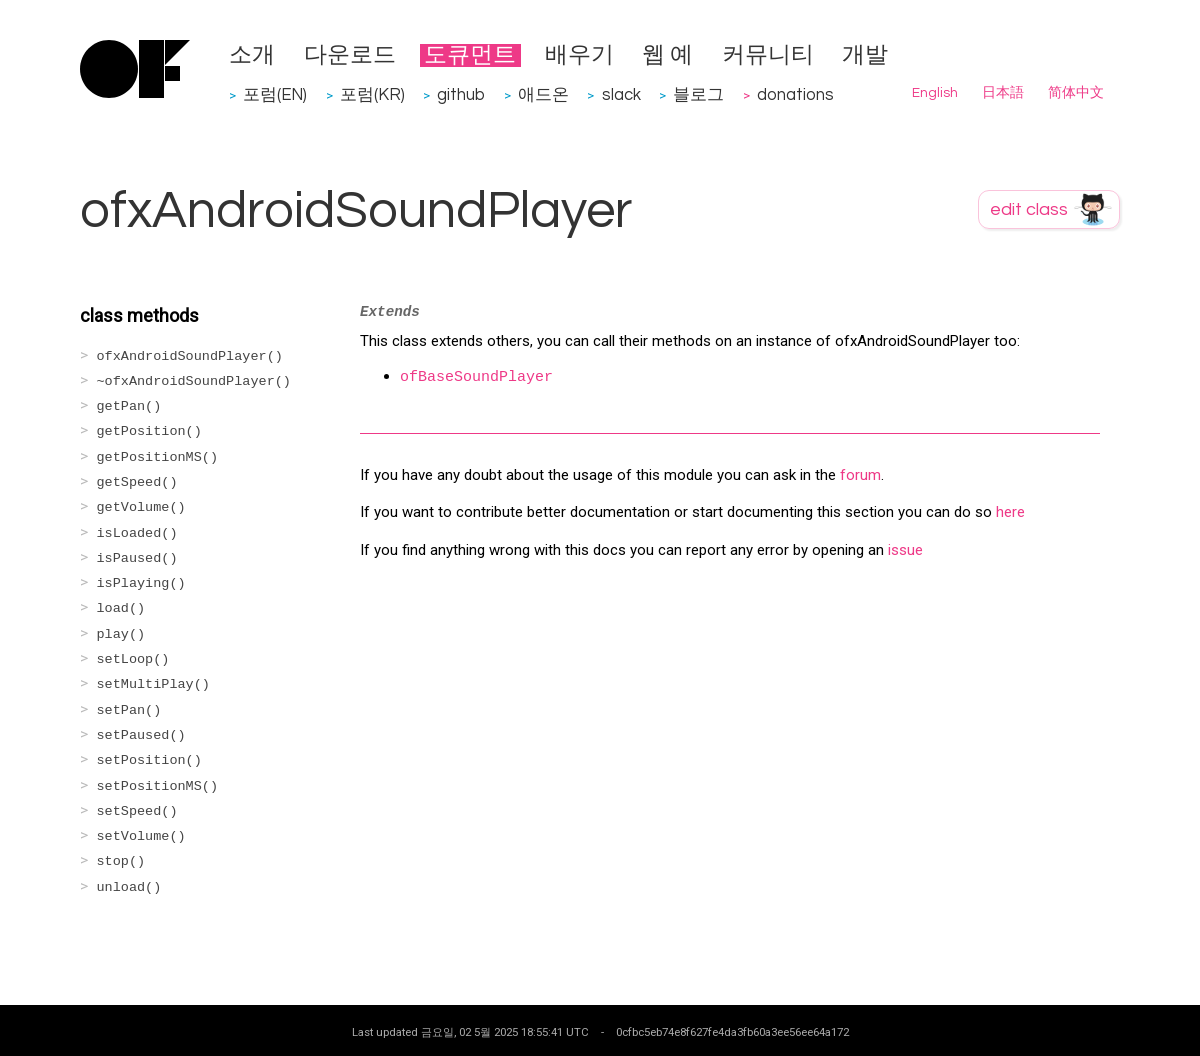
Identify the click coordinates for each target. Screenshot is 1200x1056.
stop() (121, 861)
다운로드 (350, 55)
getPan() (129, 406)
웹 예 (667, 55)
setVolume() (141, 836)
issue (905, 550)
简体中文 (1076, 93)
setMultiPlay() (153, 684)
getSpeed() (137, 482)
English (935, 93)
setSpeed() (137, 811)
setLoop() (133, 659)
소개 (252, 55)
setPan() (129, 710)
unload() (129, 887)
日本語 (1003, 93)
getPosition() (149, 431)
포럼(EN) (275, 94)
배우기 (579, 55)
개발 (865, 55)
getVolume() (141, 507)
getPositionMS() (158, 457)
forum (860, 475)
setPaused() (141, 735)
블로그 (698, 94)
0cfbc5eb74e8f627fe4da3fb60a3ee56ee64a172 (732, 1032)
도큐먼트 (470, 55)
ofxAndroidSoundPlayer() (190, 356)
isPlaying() (141, 583)
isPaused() (137, 558)
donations (795, 94)
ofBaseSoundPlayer (476, 377)
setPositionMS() (158, 786)
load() (121, 608)
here (1010, 512)
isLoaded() (137, 533)
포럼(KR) (372, 94)
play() (121, 634)
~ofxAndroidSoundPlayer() (194, 381)
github (461, 94)
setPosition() (149, 760)
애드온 (543, 94)
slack (621, 94)
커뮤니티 (768, 55)
